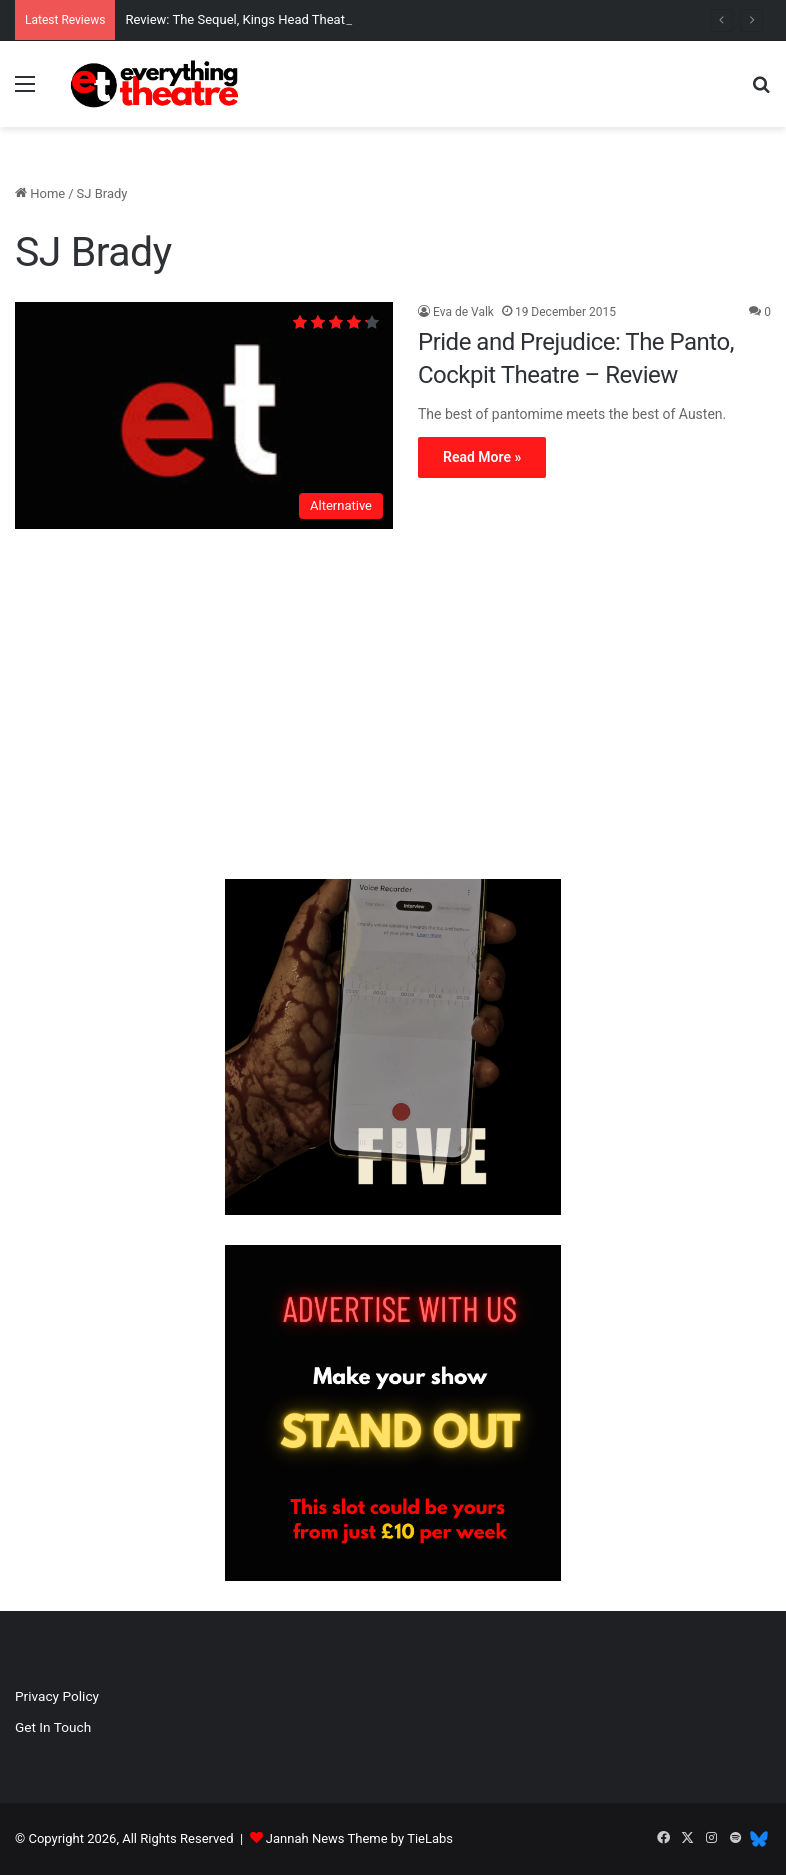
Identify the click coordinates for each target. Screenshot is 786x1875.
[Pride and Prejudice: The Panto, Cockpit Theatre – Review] (204, 415)
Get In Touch (53, 1727)
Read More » (482, 457)
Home (40, 193)
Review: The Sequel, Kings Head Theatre (240, 19)
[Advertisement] (393, 709)
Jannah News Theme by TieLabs (359, 1838)
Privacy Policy (57, 1696)
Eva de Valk (463, 312)
